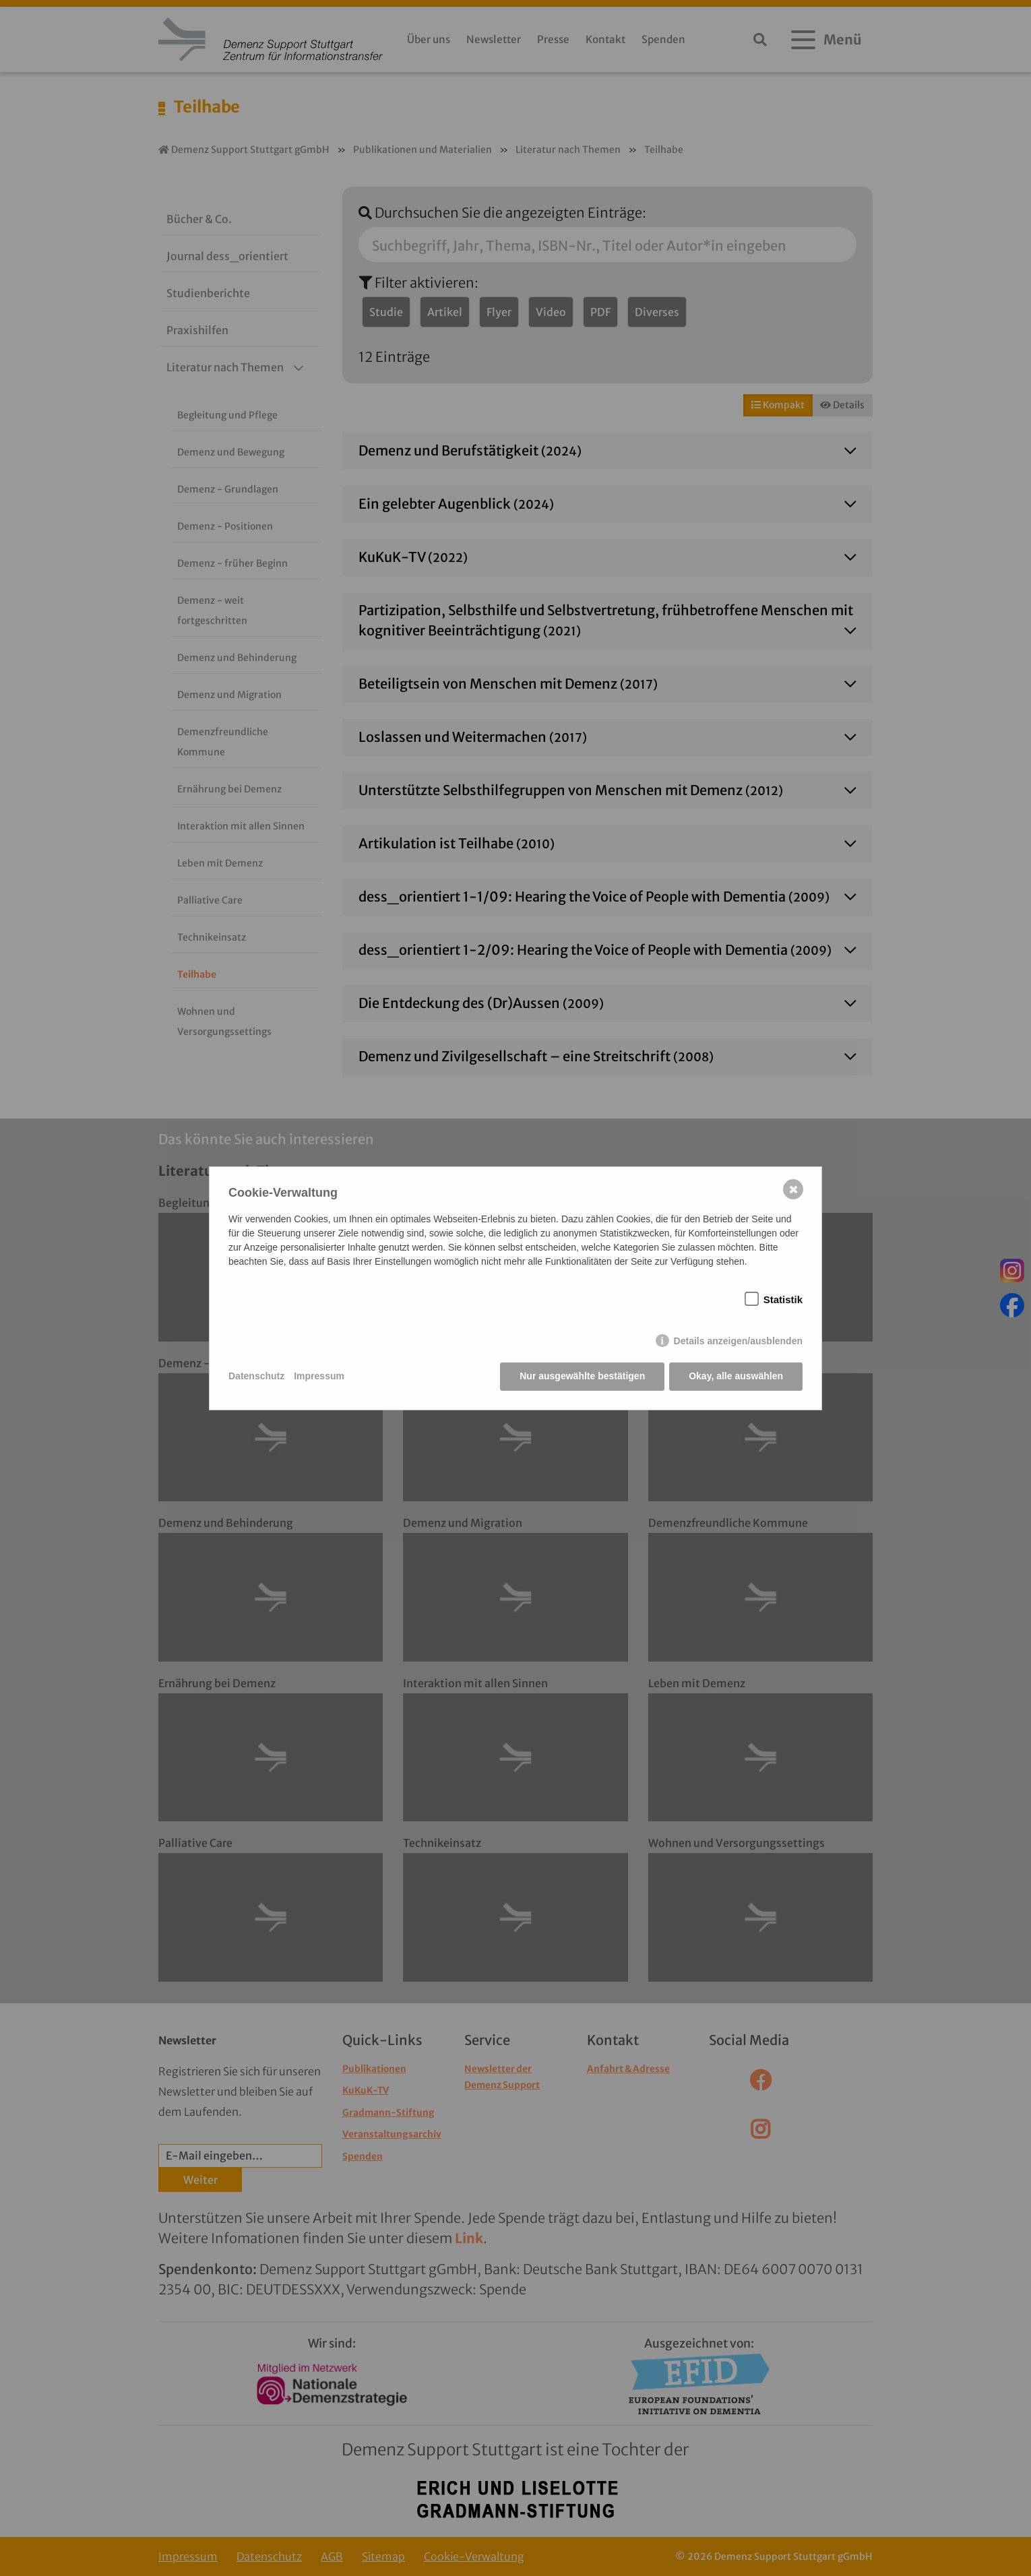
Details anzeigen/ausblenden (738, 1341)
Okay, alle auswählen (736, 1376)
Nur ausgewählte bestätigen (582, 1376)
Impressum (319, 1376)
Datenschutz (256, 1376)
